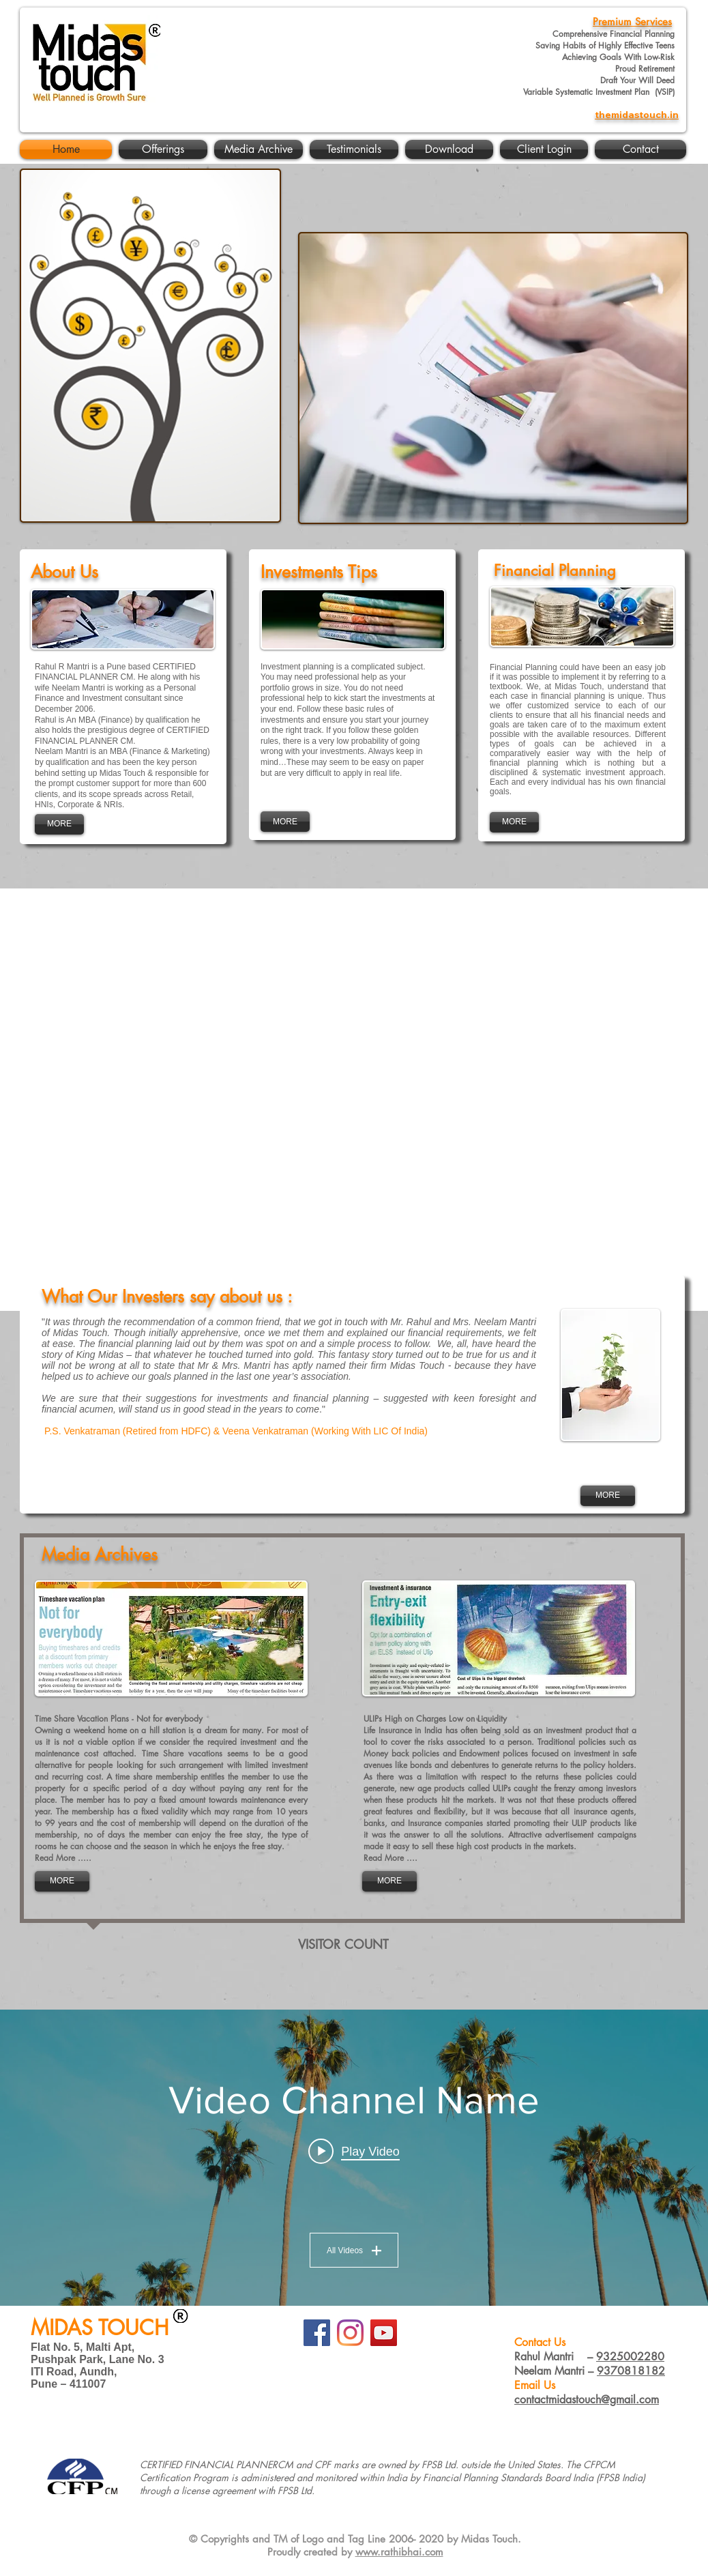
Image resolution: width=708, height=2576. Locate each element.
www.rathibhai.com (399, 2551)
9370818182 (631, 2371)
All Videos (354, 2250)
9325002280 (630, 2356)
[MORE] (59, 824)
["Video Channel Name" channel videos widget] (354, 2158)
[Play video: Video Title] (354, 2151)
